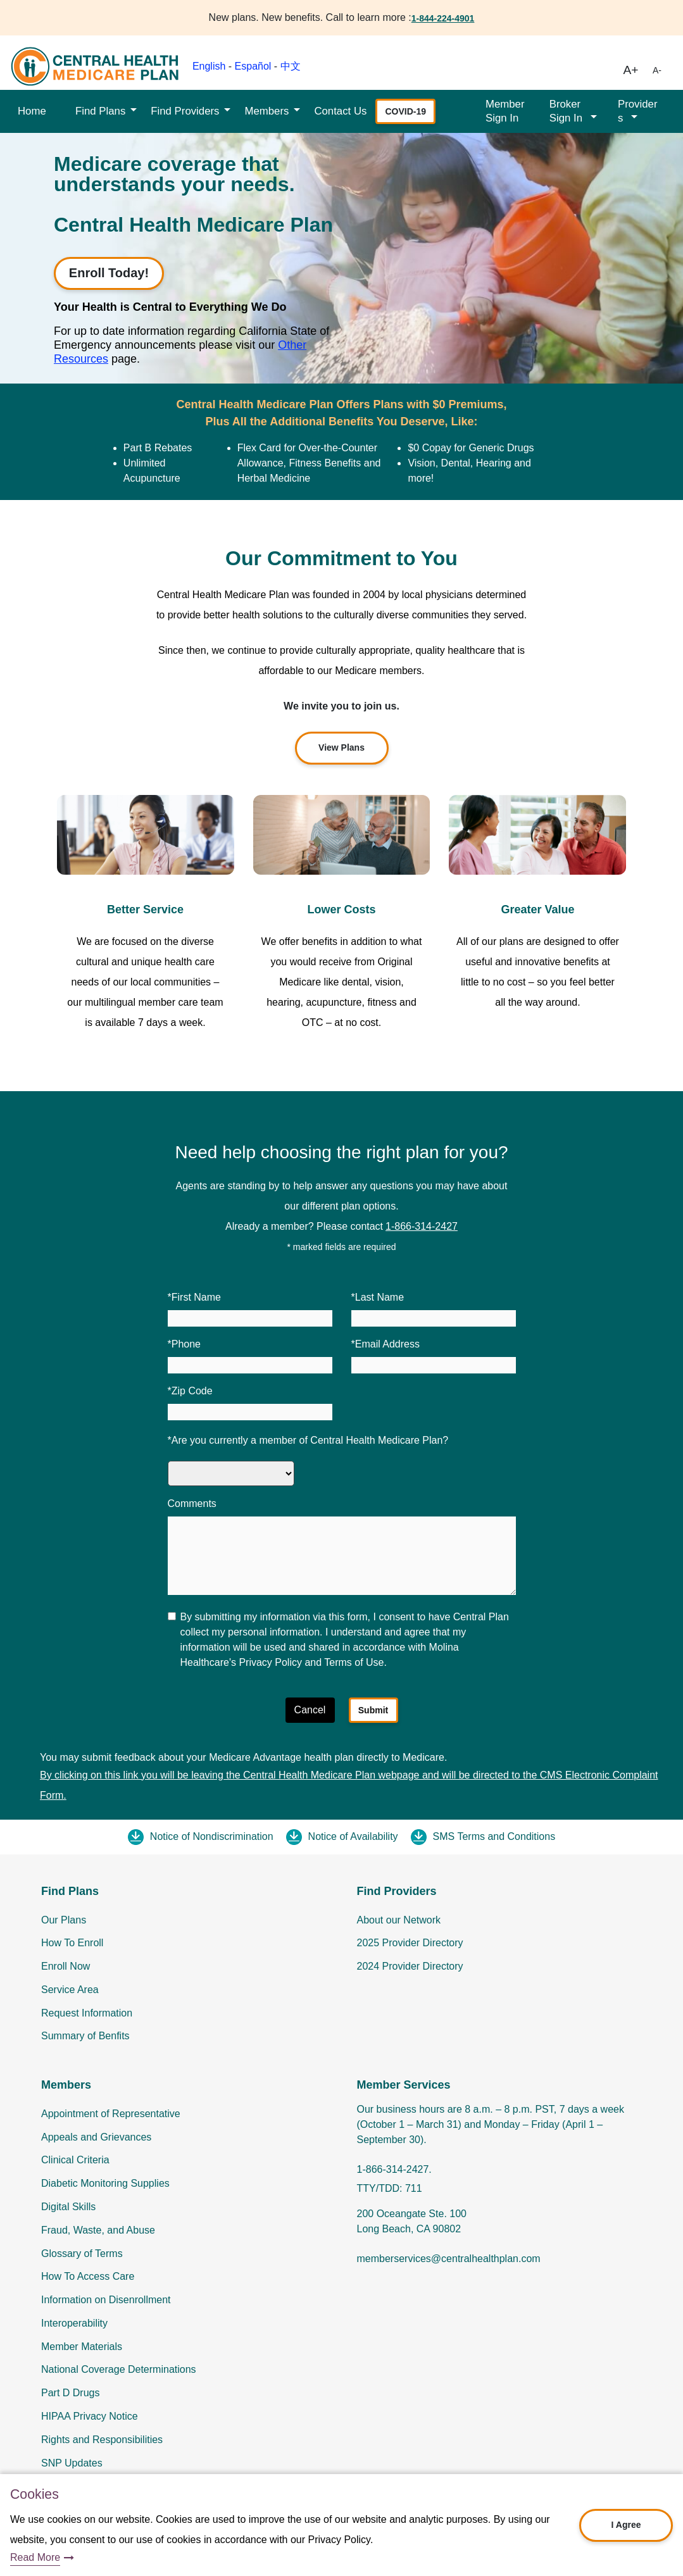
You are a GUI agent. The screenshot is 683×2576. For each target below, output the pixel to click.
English (208, 66)
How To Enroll (72, 1942)
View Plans (341, 747)
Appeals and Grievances (96, 2137)
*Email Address (385, 1344)
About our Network (399, 1920)
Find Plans (100, 111)
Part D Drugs (70, 2392)
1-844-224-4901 (443, 18)
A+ (631, 70)
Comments (192, 1503)
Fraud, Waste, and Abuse (98, 2230)
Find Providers (185, 111)
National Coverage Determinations (118, 2369)
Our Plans (63, 1920)
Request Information (86, 2013)
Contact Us (340, 111)
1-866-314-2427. (394, 2169)
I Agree (626, 2525)
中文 (290, 66)
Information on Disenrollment (106, 2299)
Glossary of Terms (82, 2253)
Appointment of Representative (110, 2113)
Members (266, 111)
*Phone (184, 1344)
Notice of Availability (353, 1836)
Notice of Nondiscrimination (211, 1836)
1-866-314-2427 (421, 1226)
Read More (35, 2557)
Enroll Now (65, 1966)
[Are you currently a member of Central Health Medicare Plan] (231, 1473)
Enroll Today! (109, 273)
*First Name (194, 1297)
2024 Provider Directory (410, 1966)
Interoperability (74, 2323)
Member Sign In (505, 111)
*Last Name (377, 1297)
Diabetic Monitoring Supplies (105, 2183)
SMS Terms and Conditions (494, 1836)
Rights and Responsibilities (102, 2439)
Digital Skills (68, 2206)
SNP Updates (72, 2463)
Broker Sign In (567, 111)
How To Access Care (87, 2276)
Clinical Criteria (75, 2159)
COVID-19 (405, 111)
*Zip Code (190, 1390)
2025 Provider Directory (410, 1942)
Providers (638, 111)
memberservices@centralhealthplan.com (449, 2258)
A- (657, 70)
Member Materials (81, 2346)
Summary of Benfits (85, 2035)
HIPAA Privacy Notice (89, 2416)
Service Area (70, 1989)
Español (253, 66)
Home (32, 111)
